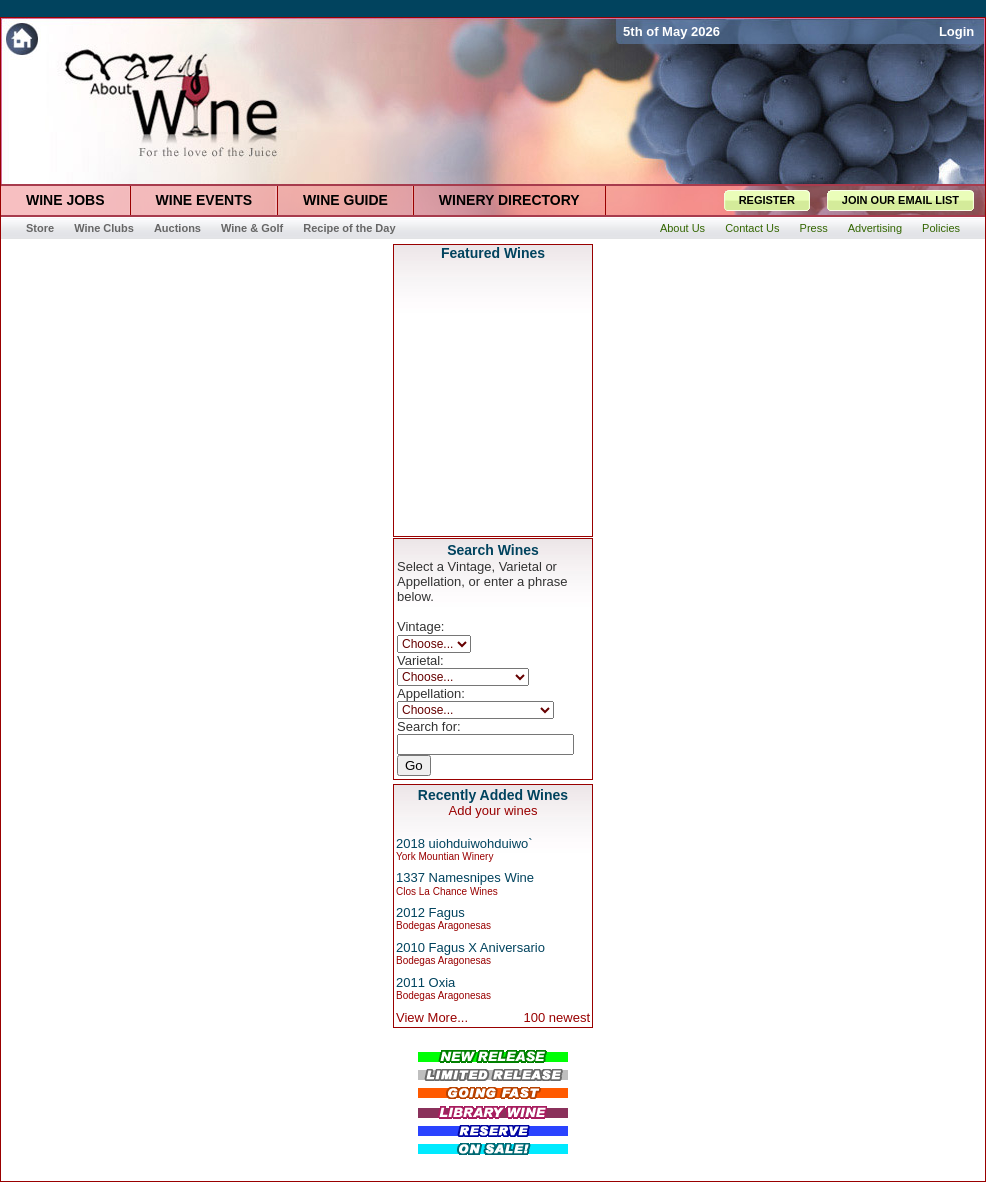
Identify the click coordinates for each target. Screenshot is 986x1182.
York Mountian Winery (444, 856)
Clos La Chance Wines (447, 891)
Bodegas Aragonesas (443, 925)
